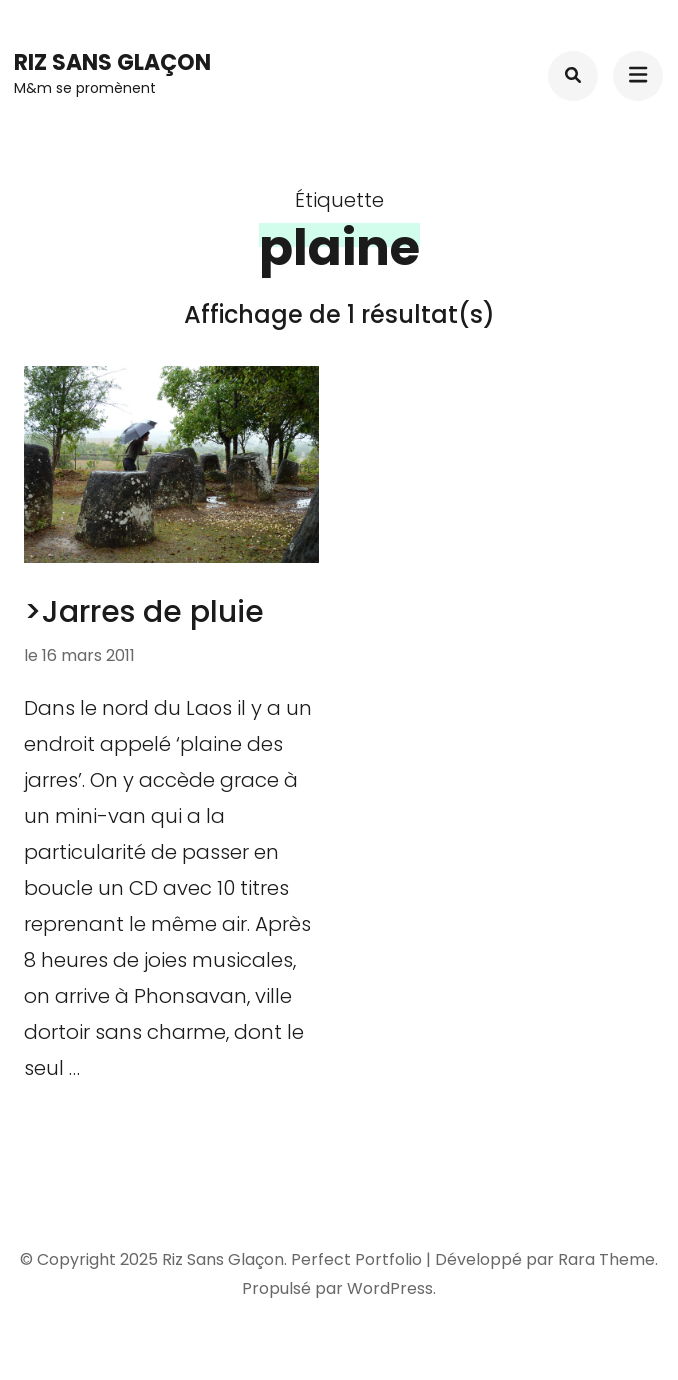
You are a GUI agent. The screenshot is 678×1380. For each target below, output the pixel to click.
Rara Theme (606, 1259)
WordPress (390, 1288)
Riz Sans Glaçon (112, 62)
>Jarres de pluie (144, 612)
